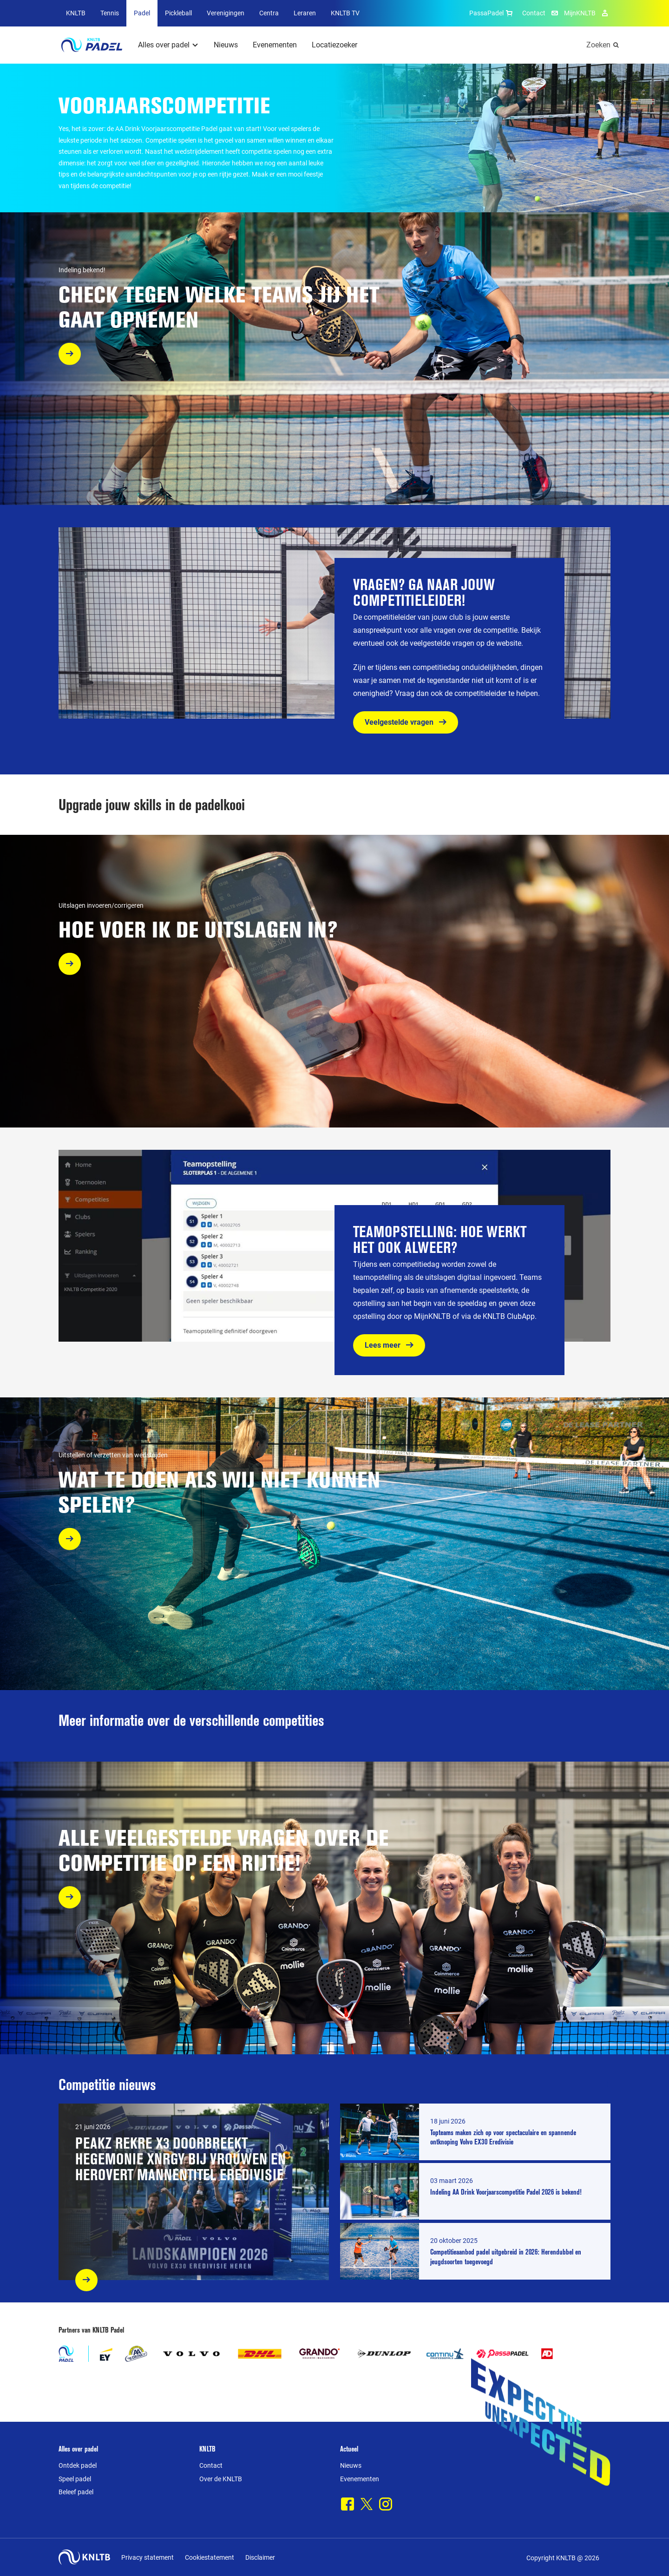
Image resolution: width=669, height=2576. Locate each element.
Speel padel (75, 2479)
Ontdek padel (78, 2465)
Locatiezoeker (334, 44)
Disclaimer (260, 2557)
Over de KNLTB (220, 2479)
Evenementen (275, 44)
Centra (269, 13)
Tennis (109, 13)
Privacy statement (147, 2557)
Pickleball (178, 13)
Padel (142, 13)
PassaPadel (492, 13)
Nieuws (226, 44)
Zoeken (598, 44)
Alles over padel (164, 44)
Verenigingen (225, 13)
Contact (533, 13)
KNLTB (75, 13)
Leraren (305, 13)
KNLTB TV (345, 13)
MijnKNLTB (580, 13)
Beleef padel (76, 2492)
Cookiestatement (209, 2557)
